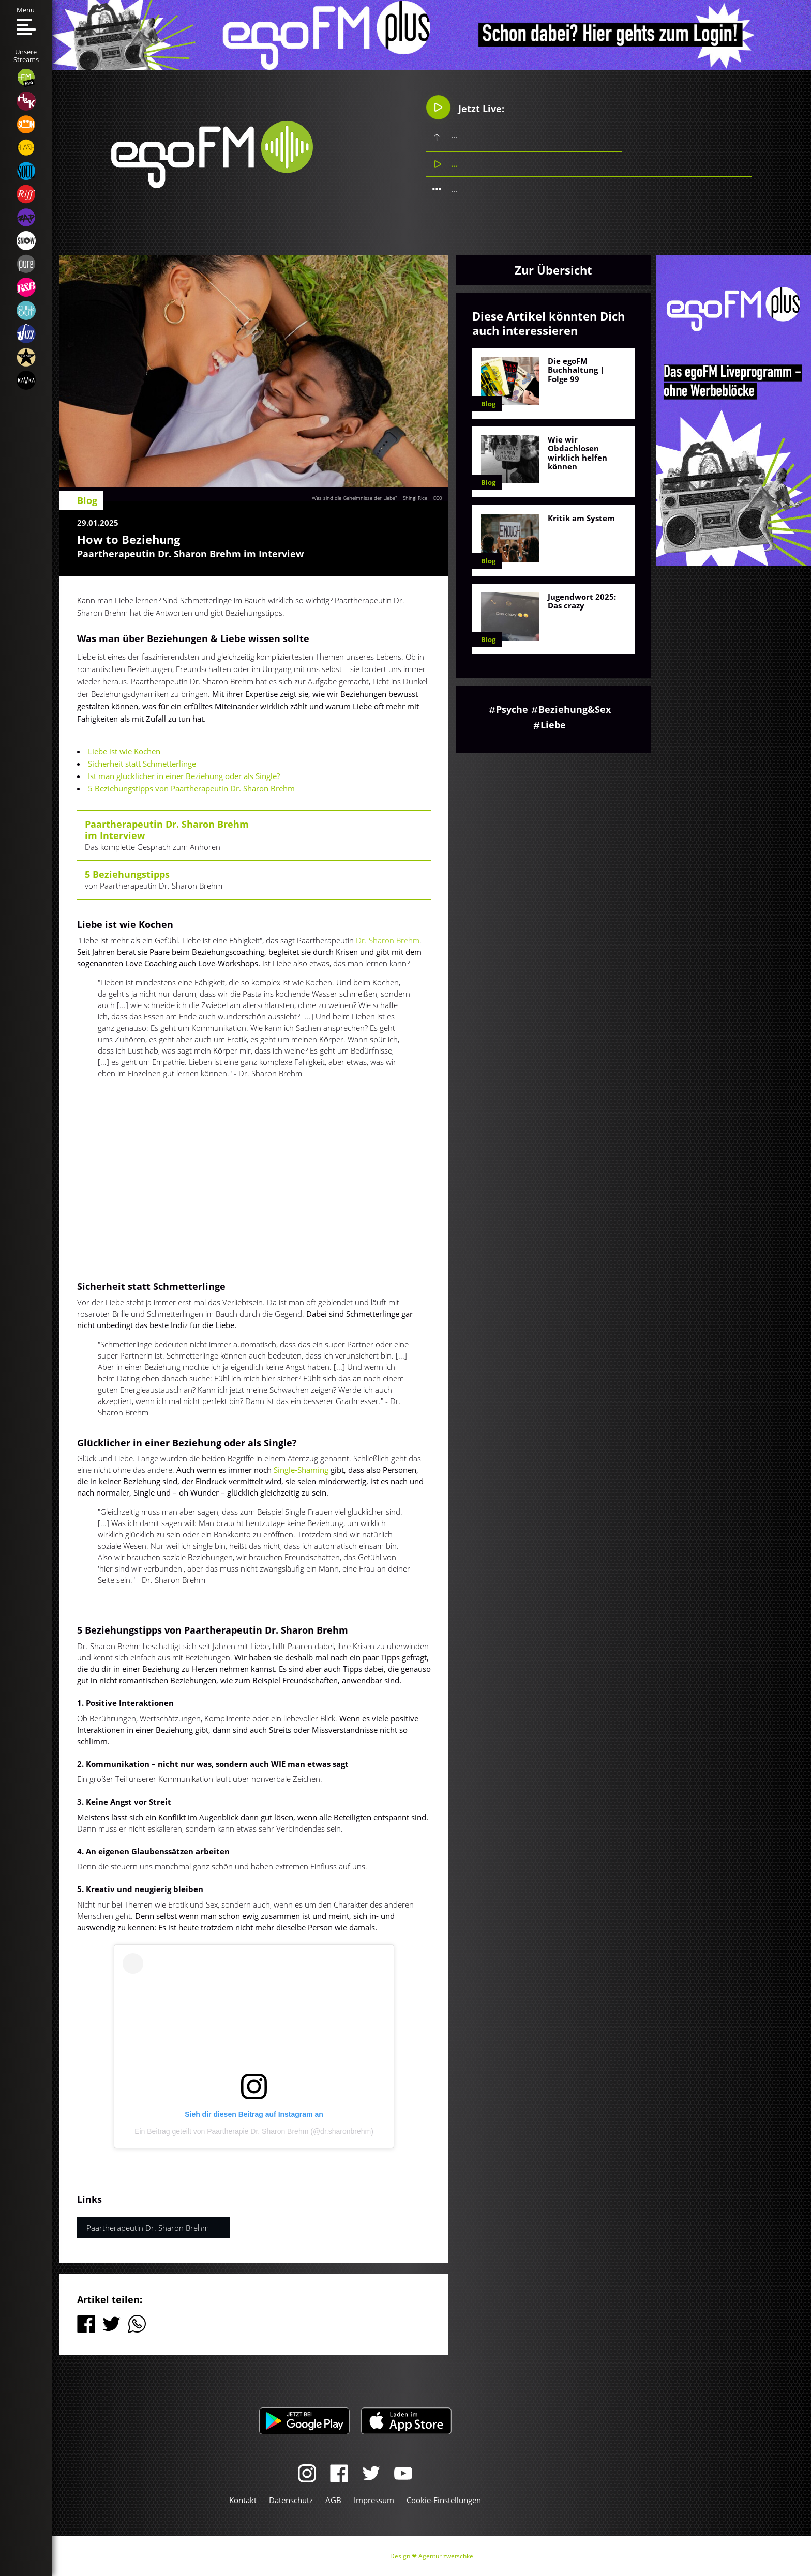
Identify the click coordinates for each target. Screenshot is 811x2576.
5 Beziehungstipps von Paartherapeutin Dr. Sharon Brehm (191, 788)
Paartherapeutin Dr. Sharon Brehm (147, 2227)
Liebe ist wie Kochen (124, 751)
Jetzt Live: (465, 107)
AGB (333, 2500)
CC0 (437, 497)
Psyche (512, 709)
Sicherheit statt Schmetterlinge (142, 763)
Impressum (374, 2500)
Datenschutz (291, 2500)
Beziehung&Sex (574, 709)
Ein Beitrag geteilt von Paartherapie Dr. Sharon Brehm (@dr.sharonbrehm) (253, 2131)
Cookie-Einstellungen (444, 2500)
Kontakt (243, 2500)
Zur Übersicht (553, 270)
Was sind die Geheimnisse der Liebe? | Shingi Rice (369, 497)
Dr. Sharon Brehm (387, 940)
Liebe (553, 725)
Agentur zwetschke (445, 2556)
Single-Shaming (301, 1470)
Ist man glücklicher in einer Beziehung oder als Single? (184, 776)
